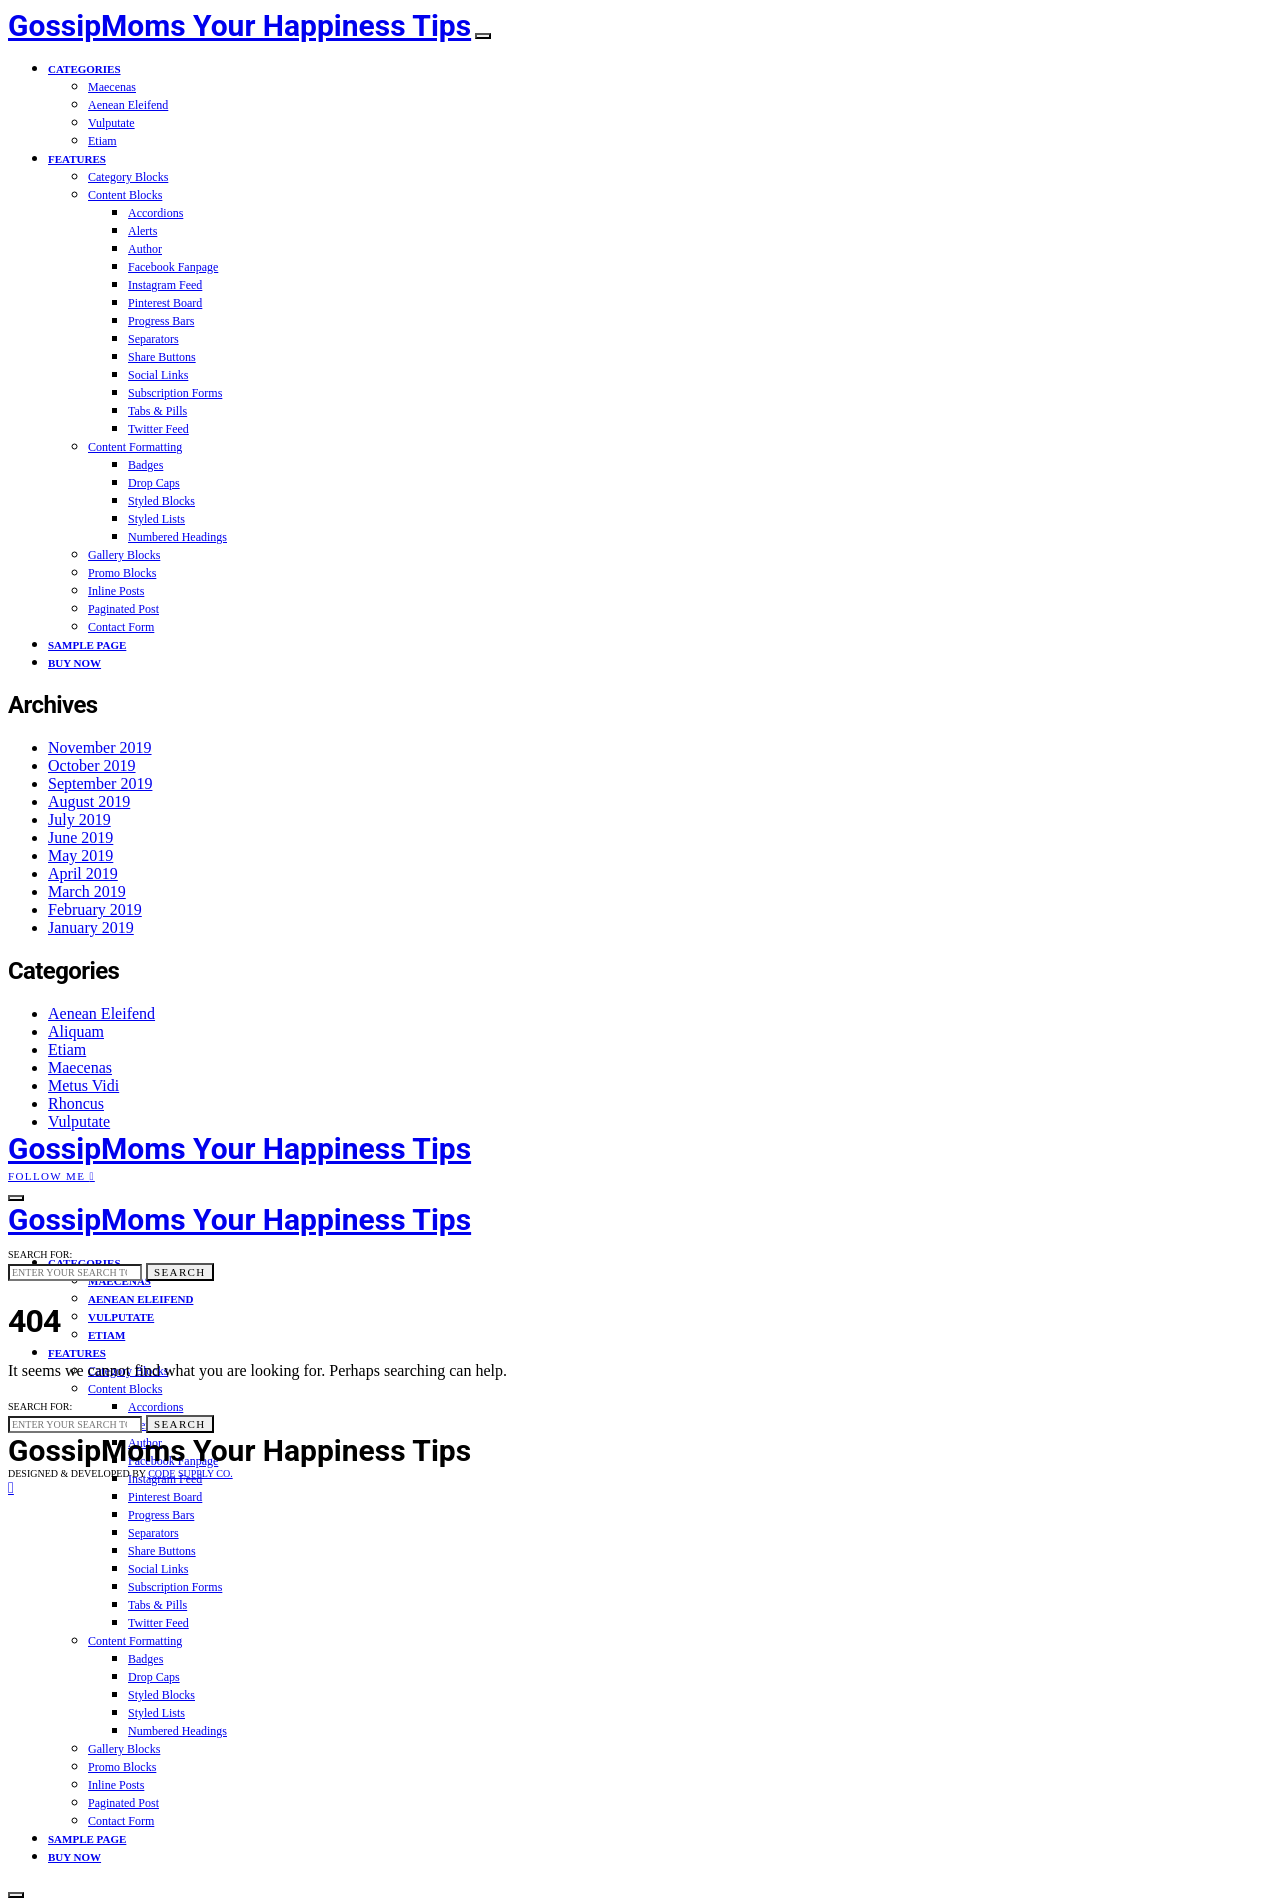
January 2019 (91, 927)
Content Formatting (135, 447)
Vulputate (111, 123)
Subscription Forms (175, 393)
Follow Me (51, 1176)
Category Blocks (128, 177)
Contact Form (121, 627)
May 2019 (80, 855)
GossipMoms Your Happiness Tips (239, 25)
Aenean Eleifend (128, 105)
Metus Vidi (83, 1085)
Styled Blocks (161, 501)
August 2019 (89, 801)
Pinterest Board (165, 303)
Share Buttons (162, 357)
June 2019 (80, 837)
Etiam (102, 141)
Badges (145, 465)
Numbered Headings (177, 537)
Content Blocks (125, 195)
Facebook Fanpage (173, 267)
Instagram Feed (165, 285)
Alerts (142, 231)
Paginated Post (123, 609)
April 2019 (83, 873)
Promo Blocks (122, 573)
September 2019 (100, 783)
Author (145, 249)
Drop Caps (154, 483)
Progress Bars (161, 321)
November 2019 (100, 747)
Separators (153, 339)
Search (180, 1272)
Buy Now (74, 663)
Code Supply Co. (190, 1473)
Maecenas (112, 87)
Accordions (155, 213)
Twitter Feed (158, 429)
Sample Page (87, 645)
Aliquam (76, 1031)
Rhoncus (76, 1103)
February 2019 (95, 909)
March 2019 (87, 891)
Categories (84, 69)
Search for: (40, 1254)
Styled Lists (156, 519)
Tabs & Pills (157, 411)
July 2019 (79, 819)
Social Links (158, 375)
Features (77, 159)
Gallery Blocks (124, 555)
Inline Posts (116, 591)
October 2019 (92, 765)
